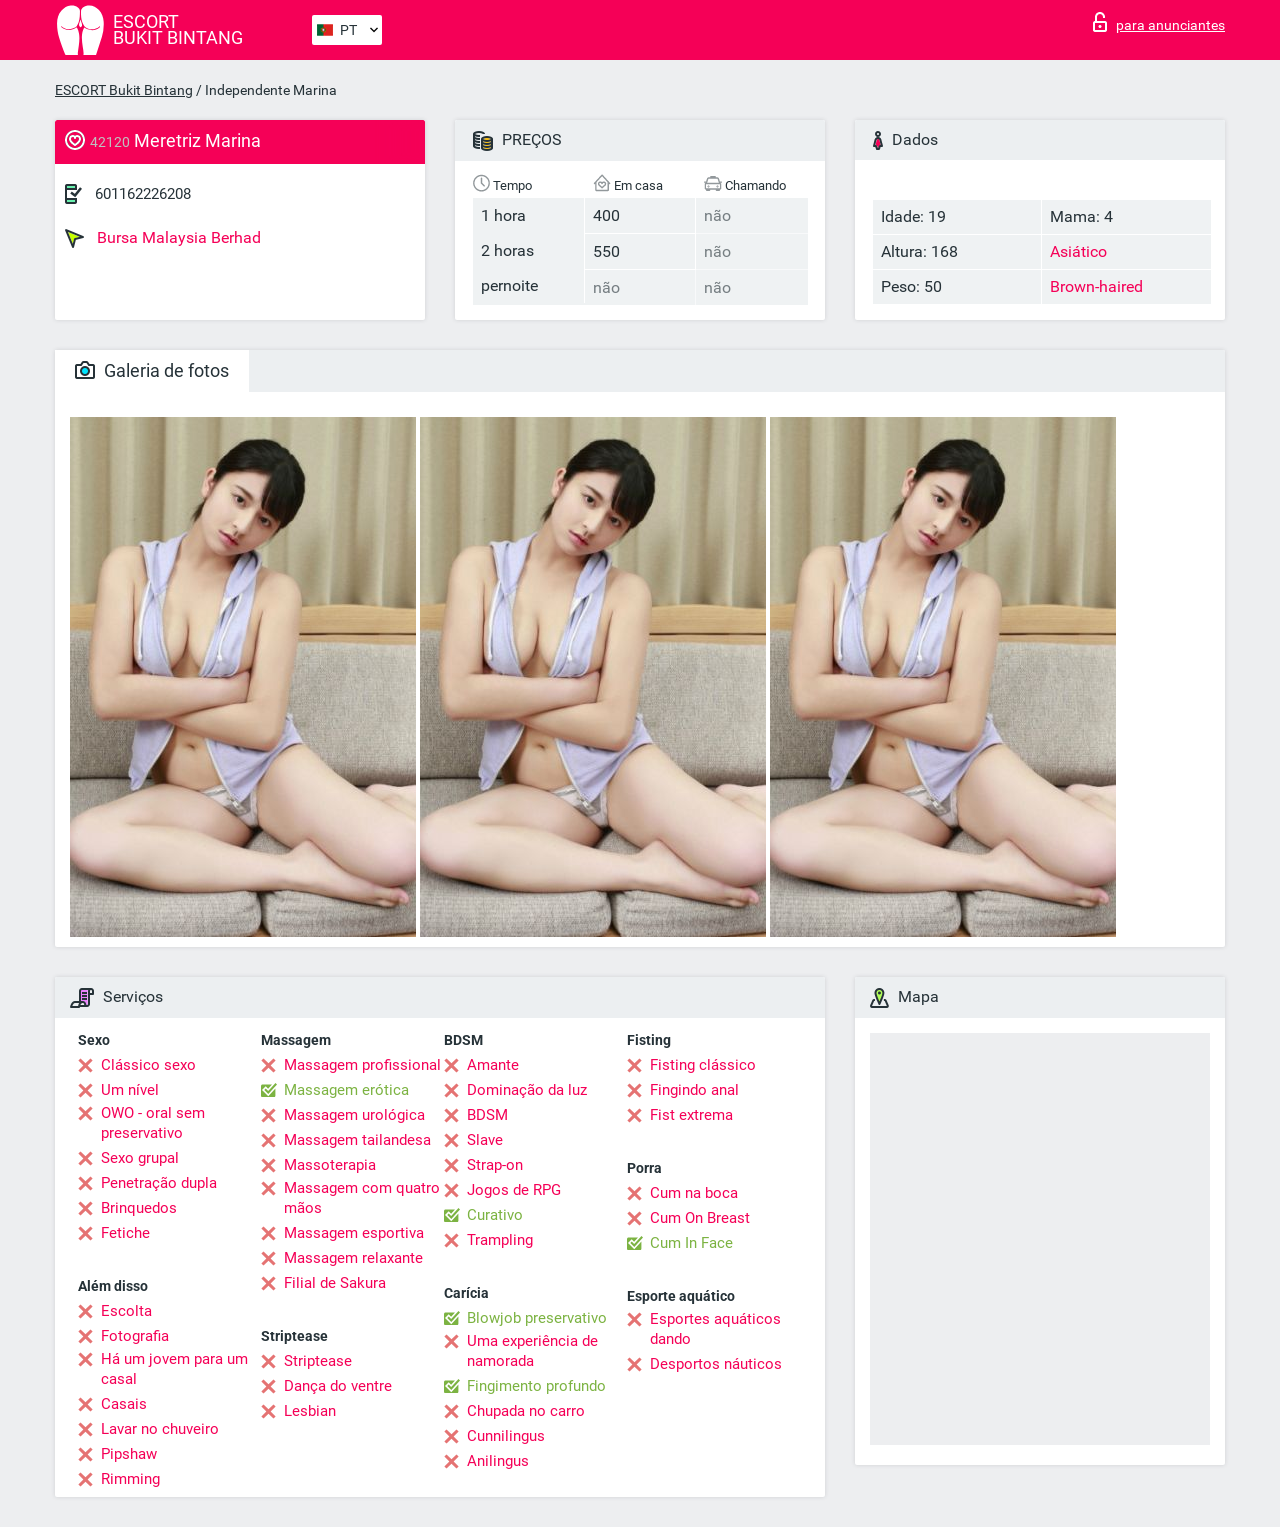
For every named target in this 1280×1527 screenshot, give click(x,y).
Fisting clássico (703, 1065)
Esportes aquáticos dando (715, 1329)
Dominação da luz (527, 1090)
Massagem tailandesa (357, 1140)
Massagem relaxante (353, 1258)
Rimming (130, 1479)
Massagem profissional (362, 1065)
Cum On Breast (700, 1218)
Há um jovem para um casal (174, 1369)
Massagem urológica (354, 1115)
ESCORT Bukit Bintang (124, 90)
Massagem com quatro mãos (362, 1198)
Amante (493, 1065)
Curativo (495, 1215)
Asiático (1078, 251)
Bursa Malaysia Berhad (163, 238)
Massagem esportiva (354, 1233)
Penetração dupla (159, 1183)
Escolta (126, 1311)
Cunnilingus (506, 1436)
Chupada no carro (526, 1411)
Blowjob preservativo (537, 1318)
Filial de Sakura (335, 1283)
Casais (124, 1404)
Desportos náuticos (716, 1364)
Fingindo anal (694, 1090)
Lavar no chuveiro (160, 1429)
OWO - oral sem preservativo (153, 1123)
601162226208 (143, 194)
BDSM (487, 1115)
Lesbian (310, 1411)
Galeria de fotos (152, 370)
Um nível (130, 1090)
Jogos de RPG (514, 1190)
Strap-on (495, 1165)
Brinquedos (139, 1208)
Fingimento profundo (536, 1386)
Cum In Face (691, 1243)
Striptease (318, 1361)
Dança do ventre (338, 1386)
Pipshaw (129, 1454)
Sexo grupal (140, 1158)
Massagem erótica (346, 1090)
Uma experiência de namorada (532, 1351)
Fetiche (125, 1233)
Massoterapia (330, 1165)
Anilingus (498, 1461)
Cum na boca (694, 1193)
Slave (485, 1140)
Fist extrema (691, 1115)
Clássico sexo (148, 1065)
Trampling (500, 1240)
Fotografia (135, 1336)
